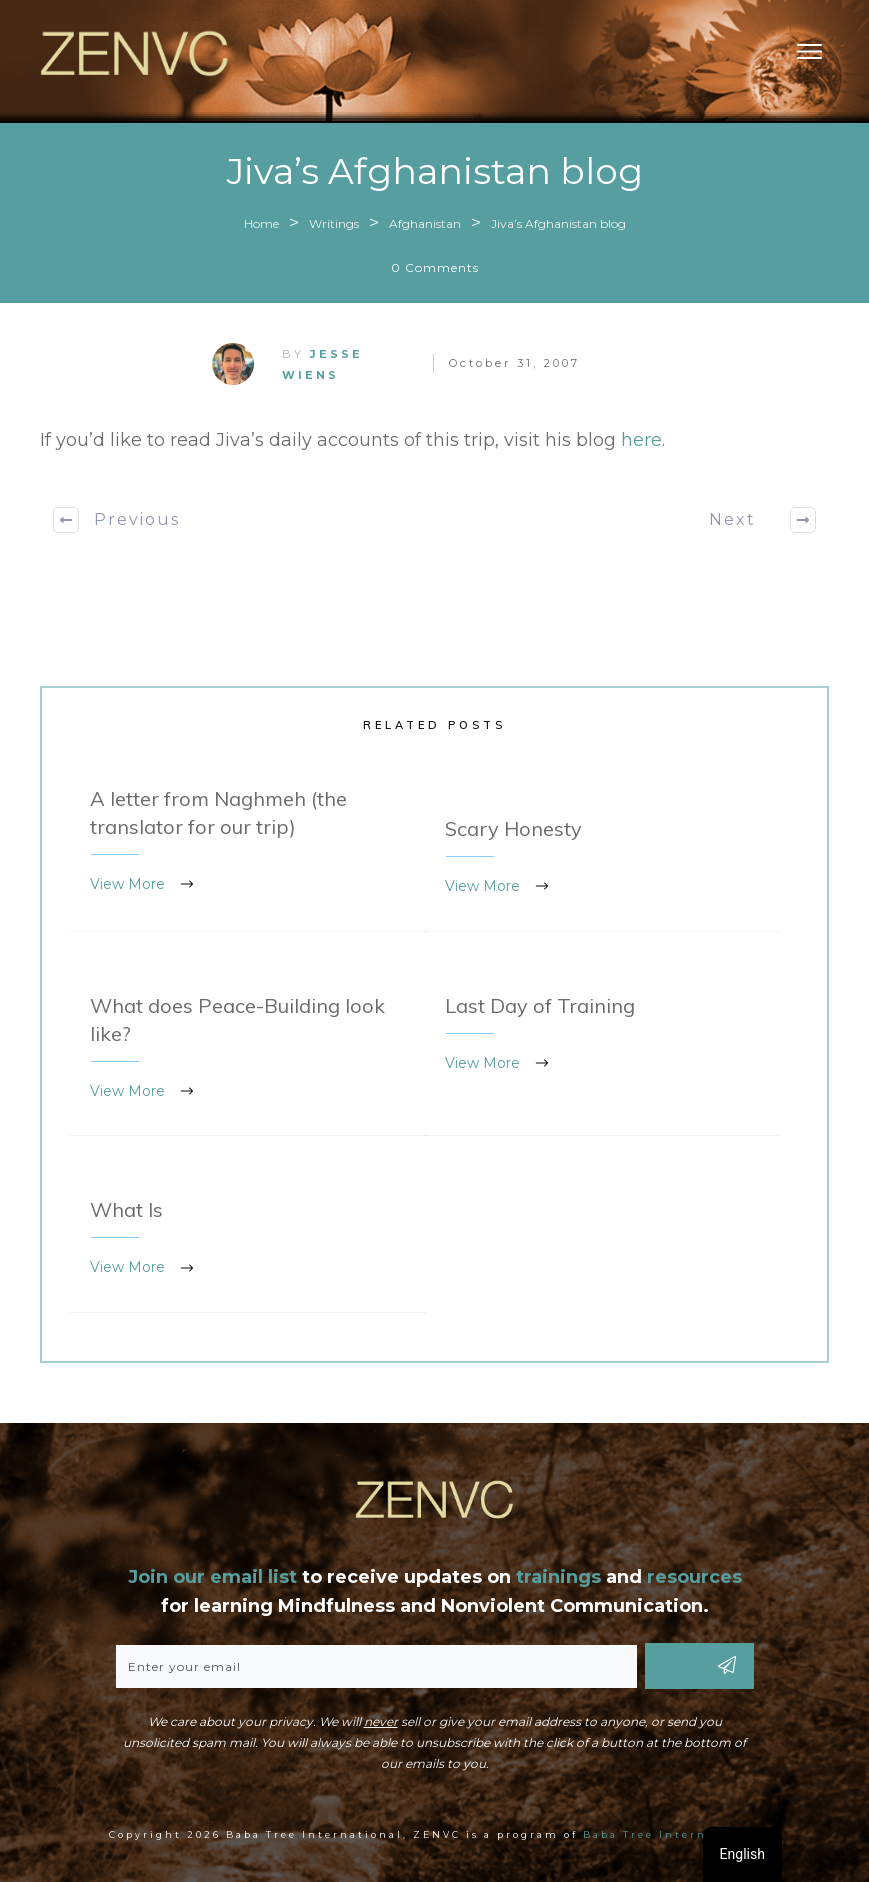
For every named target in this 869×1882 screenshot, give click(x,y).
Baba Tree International (671, 1834)
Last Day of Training (602, 1049)
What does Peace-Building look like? (247, 1049)
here (641, 440)
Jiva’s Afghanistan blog (435, 171)
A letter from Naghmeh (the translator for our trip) (247, 843)
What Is (247, 1239)
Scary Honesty (602, 858)
